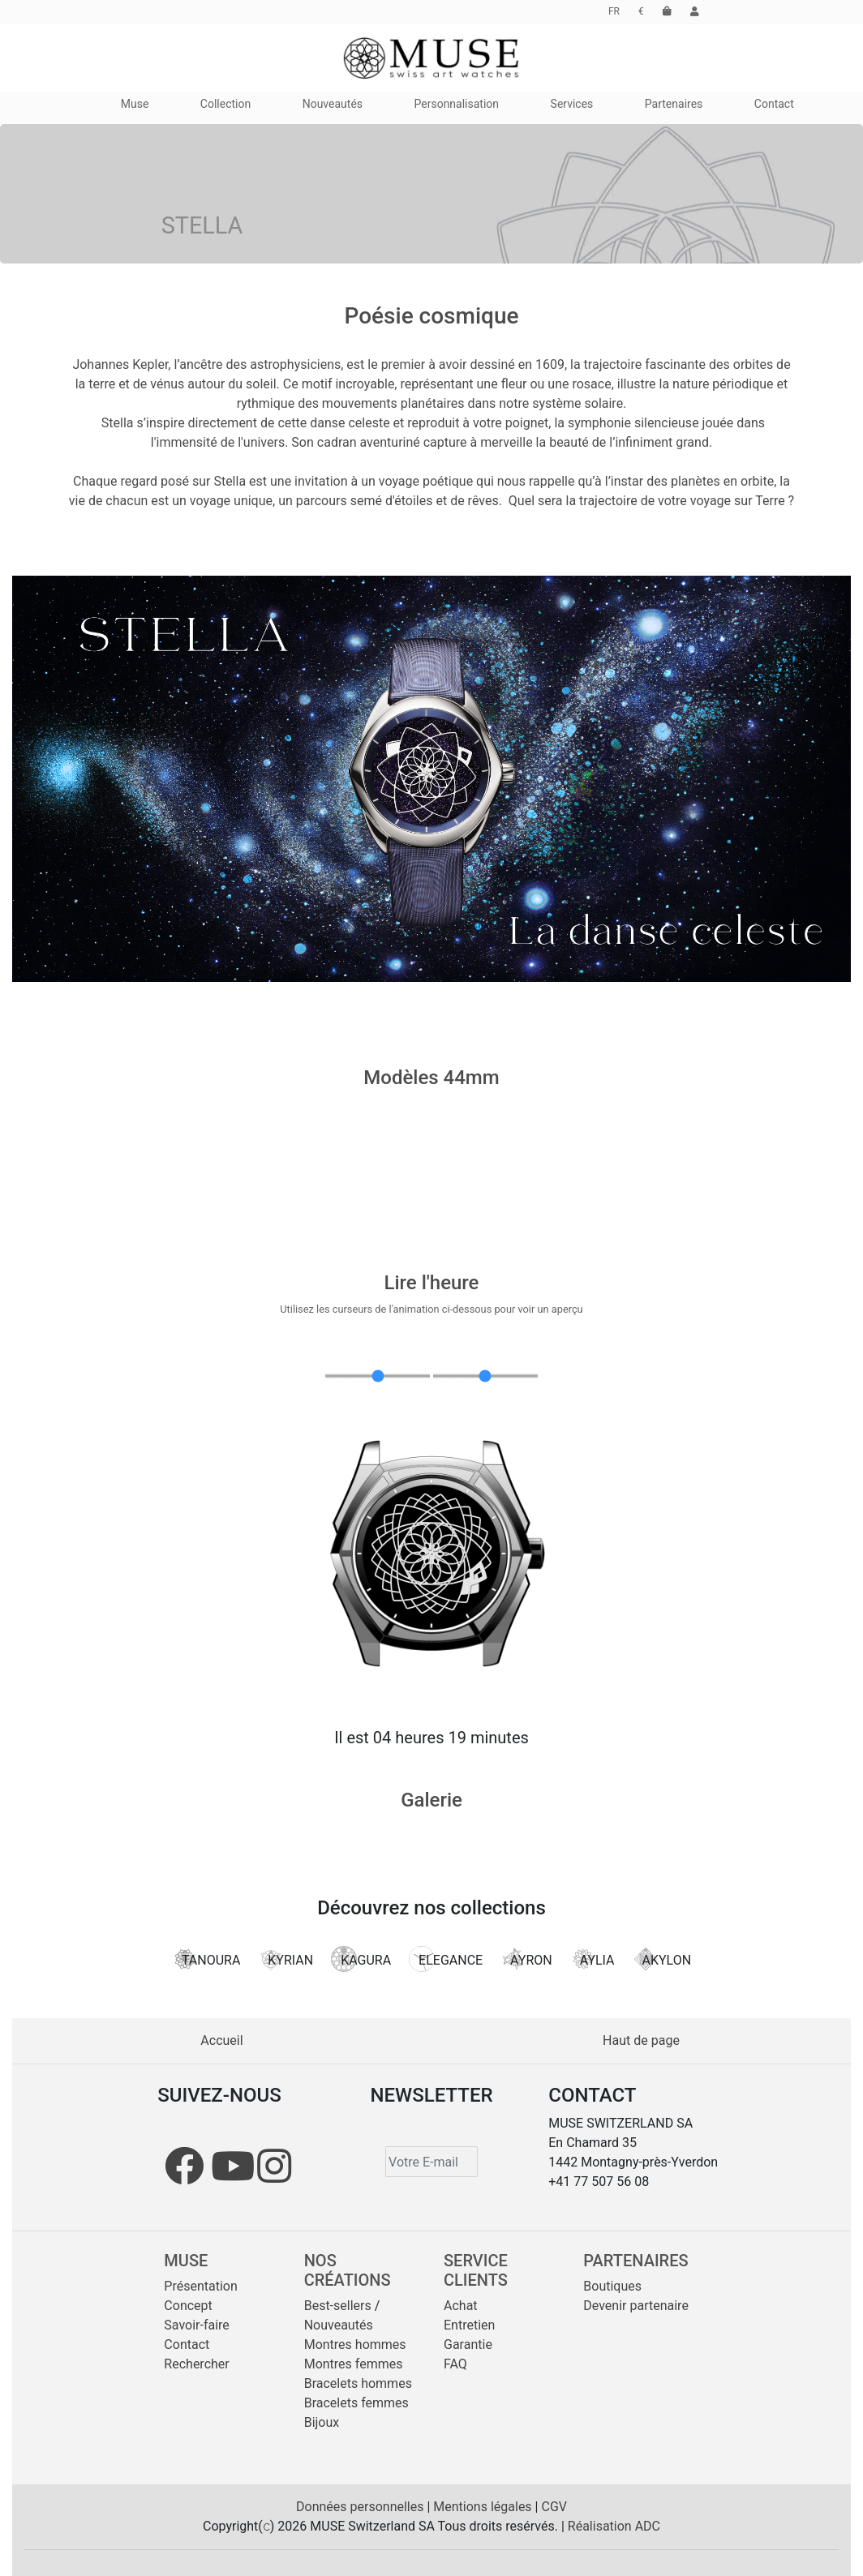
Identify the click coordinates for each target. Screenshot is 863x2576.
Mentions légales (484, 2506)
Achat (461, 2305)
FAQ (455, 2364)
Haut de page (641, 2040)
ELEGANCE (446, 1959)
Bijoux (322, 2422)
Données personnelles (361, 2506)
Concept (188, 2305)
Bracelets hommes (358, 2383)
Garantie (468, 2344)
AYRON (526, 1959)
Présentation (200, 2286)
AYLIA (592, 1959)
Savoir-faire (197, 2325)
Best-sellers (337, 2305)
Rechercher (196, 2364)
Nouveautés (338, 2325)
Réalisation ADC (614, 2526)
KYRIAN (285, 1959)
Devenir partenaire (636, 2305)
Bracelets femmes (356, 2403)
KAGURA (361, 1959)
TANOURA (206, 1959)
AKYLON (662, 1959)
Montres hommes (355, 2344)
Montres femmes (353, 2364)
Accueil (221, 2040)
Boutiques (612, 2286)
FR (614, 11)
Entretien (469, 2325)
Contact (186, 2344)
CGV (554, 2506)
